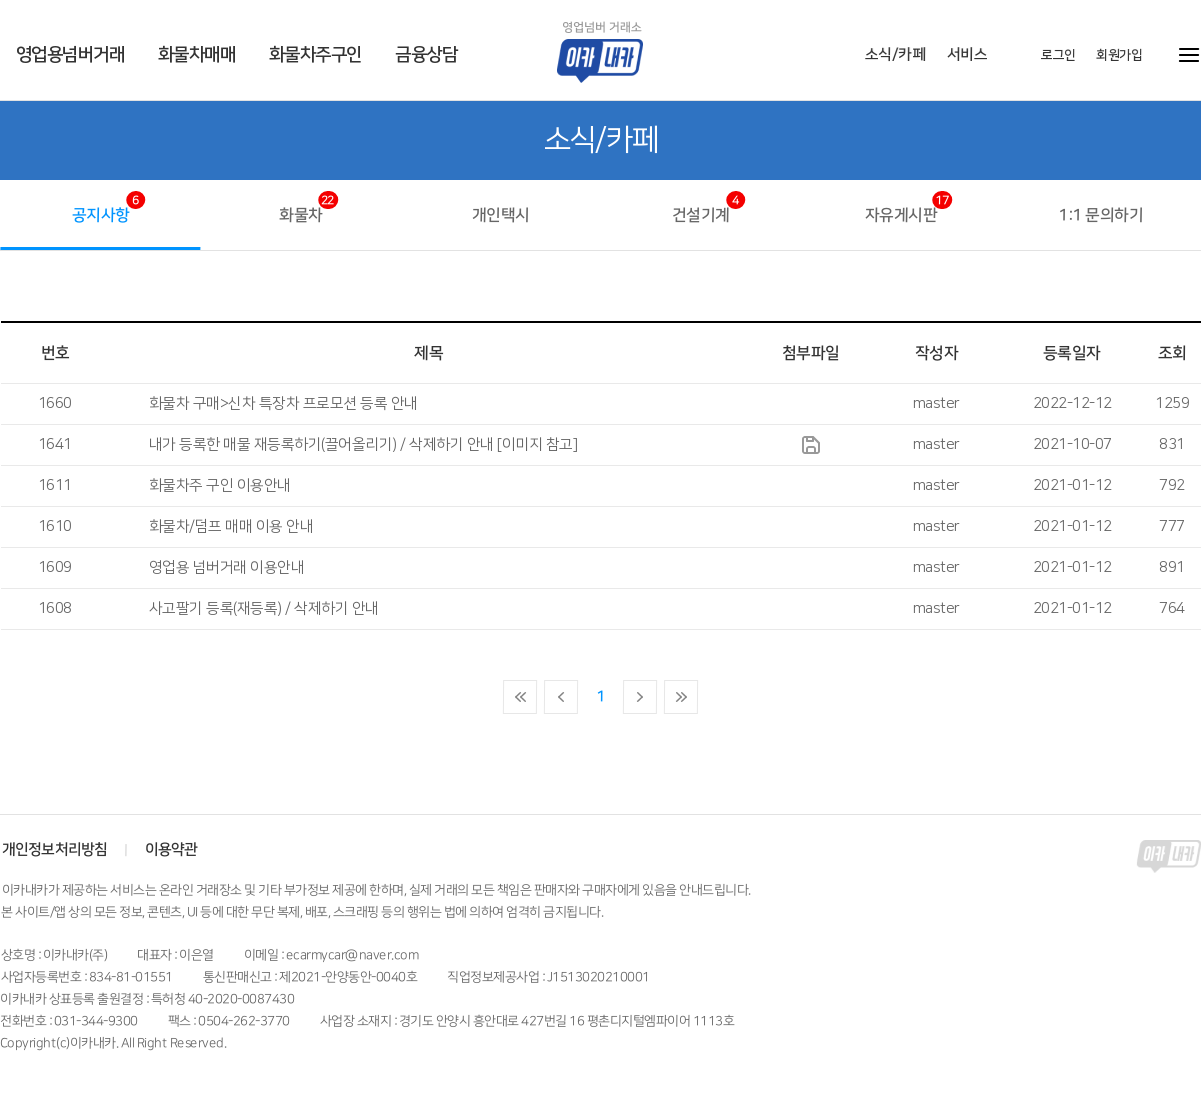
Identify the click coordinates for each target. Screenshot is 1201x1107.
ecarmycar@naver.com (351, 955)
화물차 (301, 215)
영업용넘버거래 (70, 55)
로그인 (1057, 55)
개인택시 (500, 215)
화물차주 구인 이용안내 (220, 485)
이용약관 (170, 849)
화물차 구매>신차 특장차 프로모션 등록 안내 (283, 403)
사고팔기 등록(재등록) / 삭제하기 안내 (264, 608)
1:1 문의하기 (1100, 215)
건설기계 (700, 215)
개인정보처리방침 (54, 849)
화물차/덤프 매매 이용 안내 (231, 526)
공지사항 (100, 215)
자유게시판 (900, 215)
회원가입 (1118, 55)
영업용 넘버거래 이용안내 (227, 567)
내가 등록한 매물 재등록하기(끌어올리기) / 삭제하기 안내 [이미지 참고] (363, 444)
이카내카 (615, 51)
